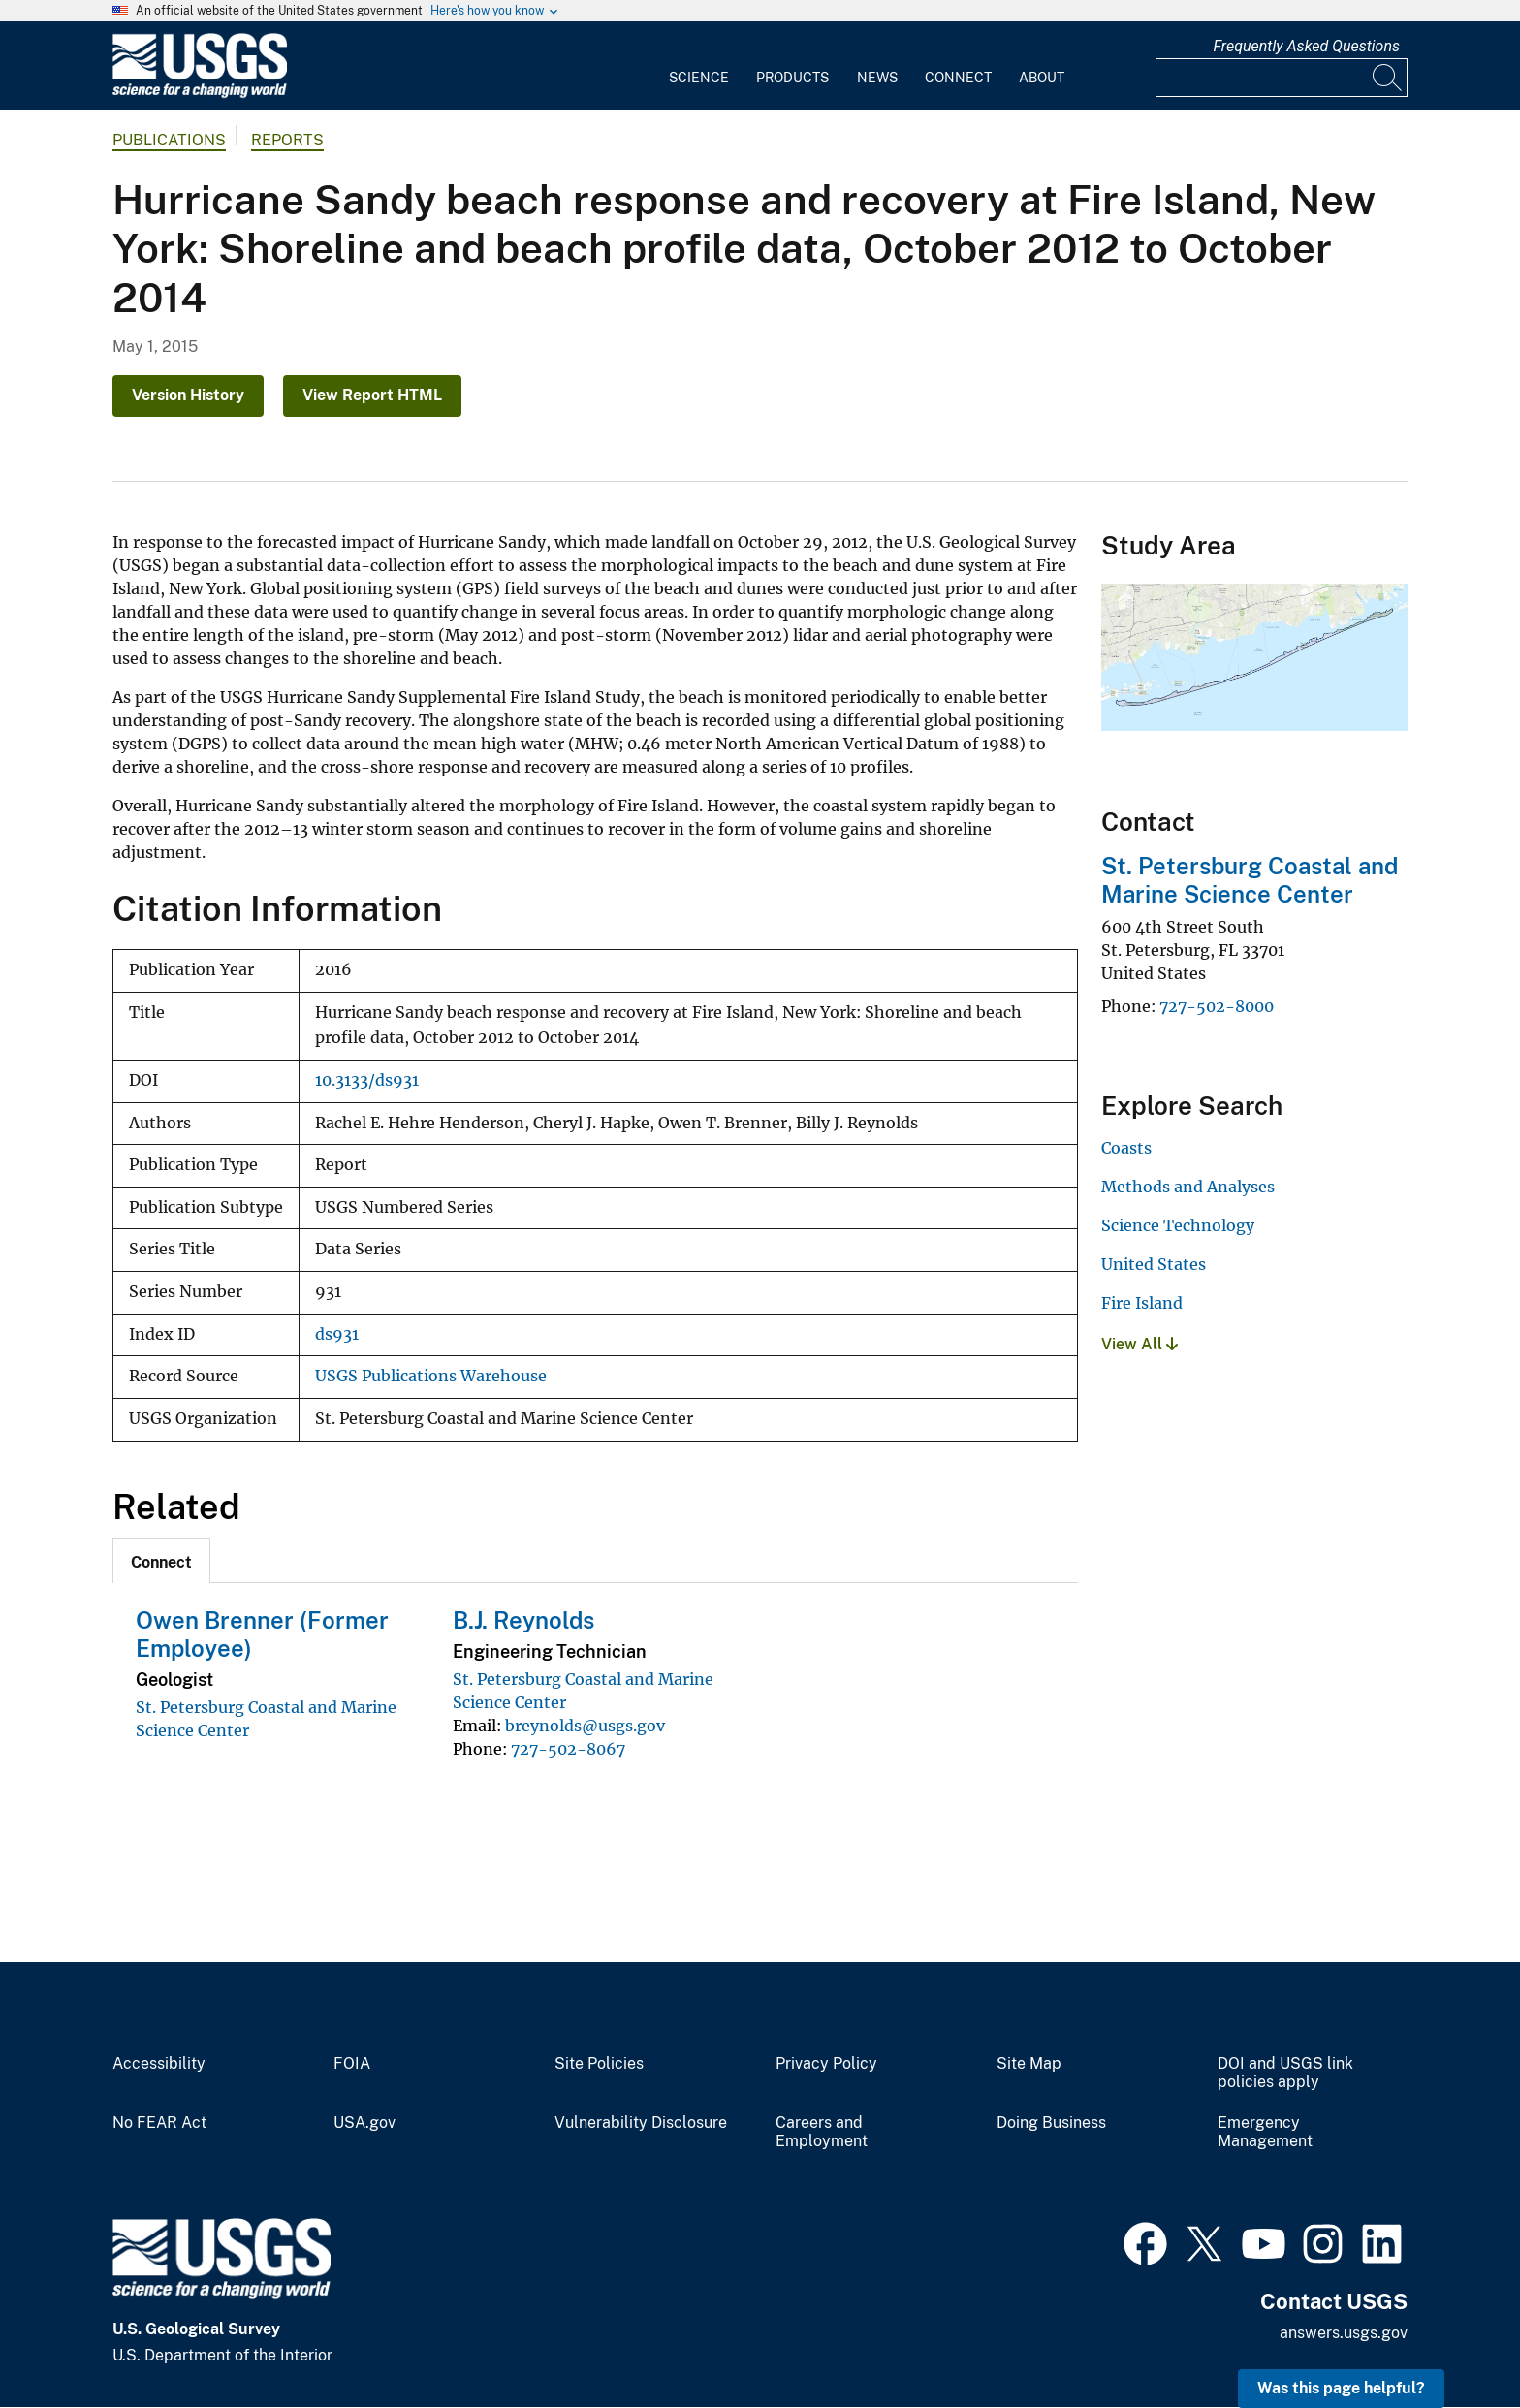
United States (1153, 1264)
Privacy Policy (826, 2064)
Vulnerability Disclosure (640, 2123)
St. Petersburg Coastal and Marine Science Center (1249, 879)
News (877, 77)
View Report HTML (372, 395)
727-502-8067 (568, 1748)
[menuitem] (699, 66)
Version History (188, 395)
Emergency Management (1265, 2132)
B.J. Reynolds (523, 1619)
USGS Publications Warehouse (431, 1376)
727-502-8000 (1216, 1006)
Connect (958, 77)
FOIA (351, 2064)
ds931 (337, 1334)
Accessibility (159, 2064)
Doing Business (1051, 2123)
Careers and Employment (822, 2132)
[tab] (161, 1560)
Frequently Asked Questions (1306, 46)
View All (1139, 1344)
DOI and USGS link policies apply (1285, 2073)
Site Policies (599, 2064)
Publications (169, 140)
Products (792, 77)
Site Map (1029, 2064)
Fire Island (1142, 1303)
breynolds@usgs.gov (585, 1725)
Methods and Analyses (1188, 1186)
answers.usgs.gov (1344, 2333)
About (1041, 77)
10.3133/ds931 (367, 1080)
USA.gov (364, 2123)
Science (699, 77)
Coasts (1126, 1147)
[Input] (1282, 77)
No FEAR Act (159, 2123)
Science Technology (1177, 1225)
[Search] (1388, 77)
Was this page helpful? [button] (1341, 2388)
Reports (287, 140)
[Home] (199, 93)
